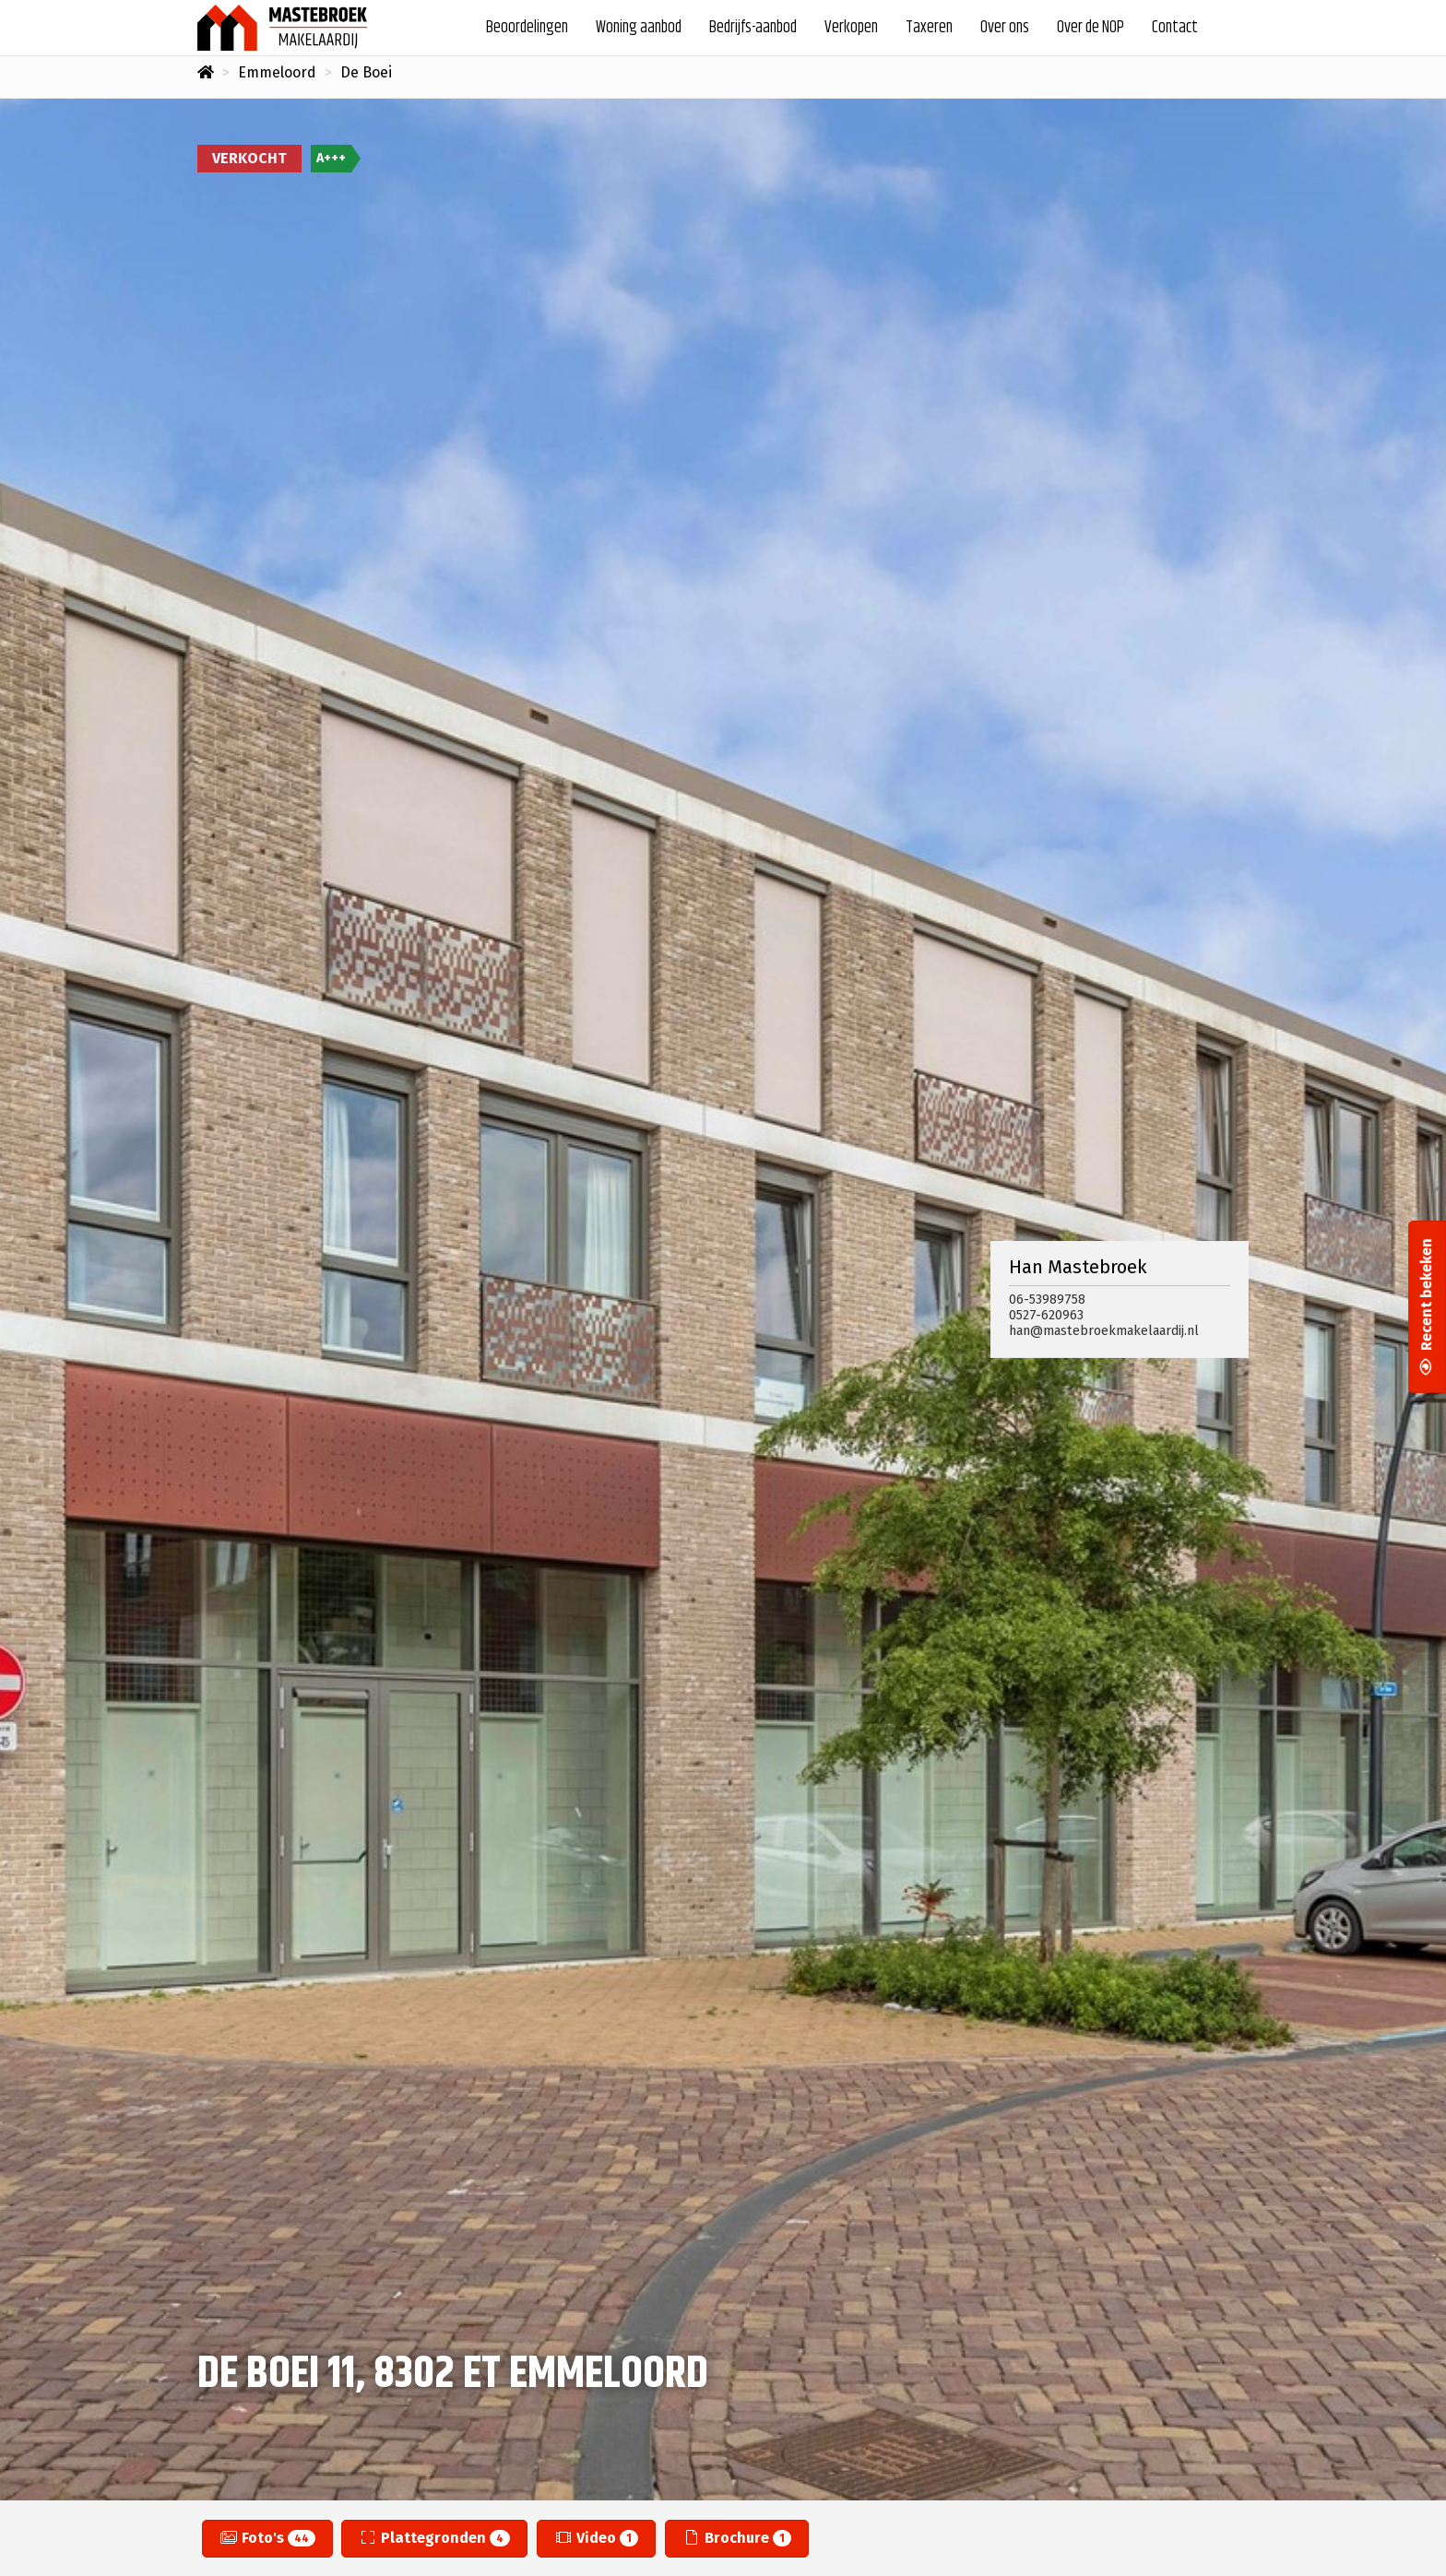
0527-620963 (1046, 1315)
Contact (1175, 28)
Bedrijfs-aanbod (753, 28)
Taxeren (929, 28)
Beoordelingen (527, 28)
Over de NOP (1090, 28)
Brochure (736, 2537)
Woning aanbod (639, 28)
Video (596, 2537)
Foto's (267, 2537)
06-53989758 (1047, 1299)
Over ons (1004, 28)
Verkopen (851, 28)
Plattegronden (434, 2537)
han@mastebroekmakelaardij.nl (1104, 1331)
